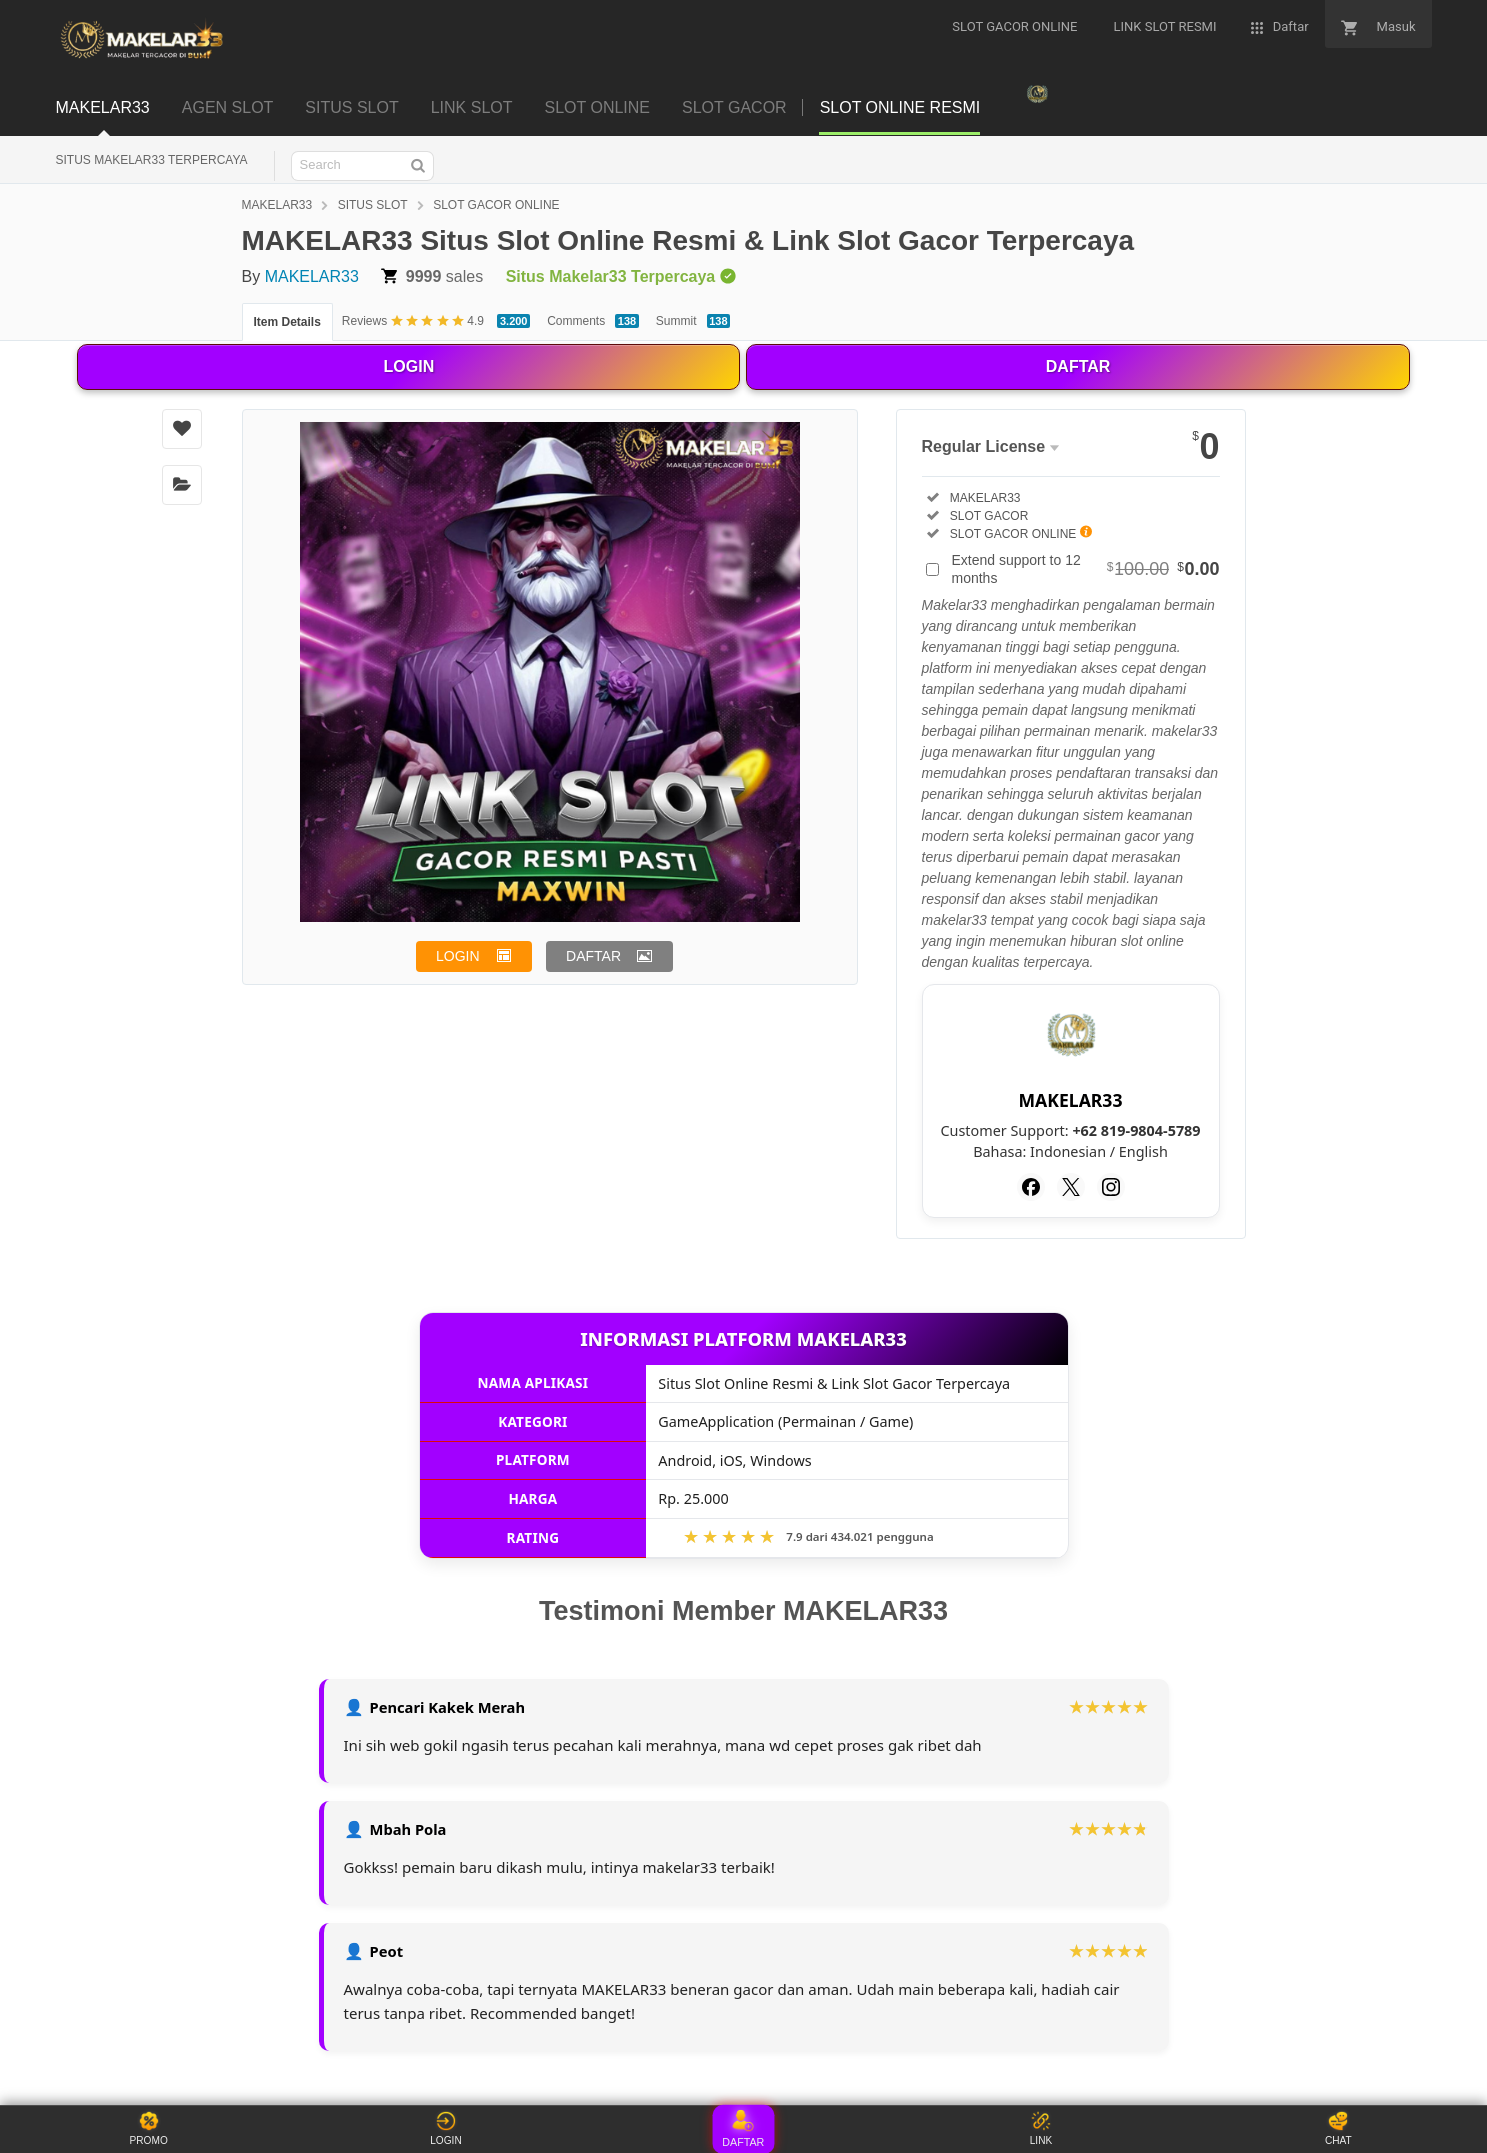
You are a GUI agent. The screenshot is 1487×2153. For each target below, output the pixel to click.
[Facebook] (1031, 1187)
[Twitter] (1071, 1187)
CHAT (1338, 2128)
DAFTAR (1078, 366)
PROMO (149, 2128)
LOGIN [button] (458, 956)
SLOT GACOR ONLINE (496, 205)
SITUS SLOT (373, 205)
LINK (1040, 2128)
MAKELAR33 (277, 205)
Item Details (287, 322)
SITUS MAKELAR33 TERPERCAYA (152, 160)
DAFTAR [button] (593, 956)
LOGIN (409, 366)
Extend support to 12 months (1086, 569)
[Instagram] (1111, 1187)
